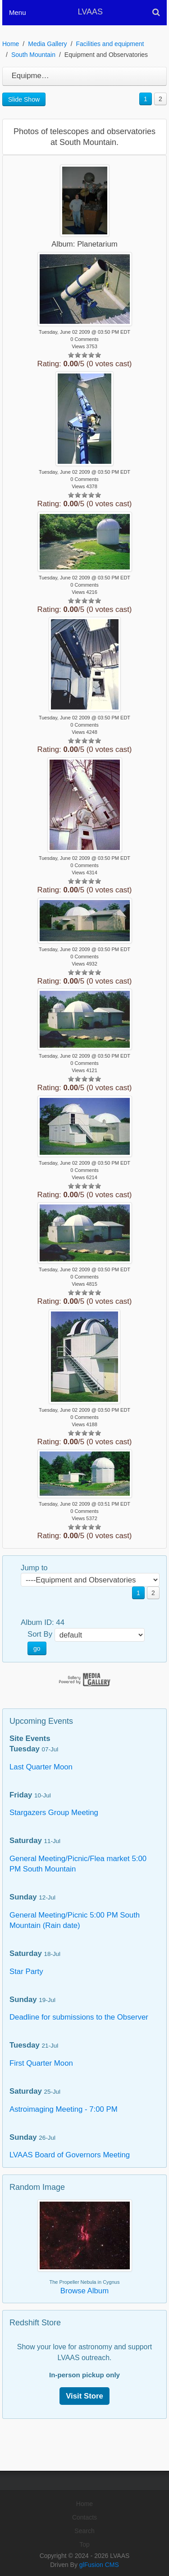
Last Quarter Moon (41, 1767)
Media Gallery (47, 43)
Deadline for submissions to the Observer (78, 2017)
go (37, 1648)
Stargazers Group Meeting (53, 1812)
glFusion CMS (99, 2564)
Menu (17, 12)
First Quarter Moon (41, 2063)
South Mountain (33, 54)
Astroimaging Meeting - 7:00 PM (63, 2109)
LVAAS (90, 11)
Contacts (84, 2517)
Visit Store (84, 2396)
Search (84, 2530)
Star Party (26, 1971)
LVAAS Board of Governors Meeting (69, 2155)
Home (10, 43)
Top (84, 2544)
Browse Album (84, 2291)
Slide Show (24, 99)
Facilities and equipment (110, 43)
